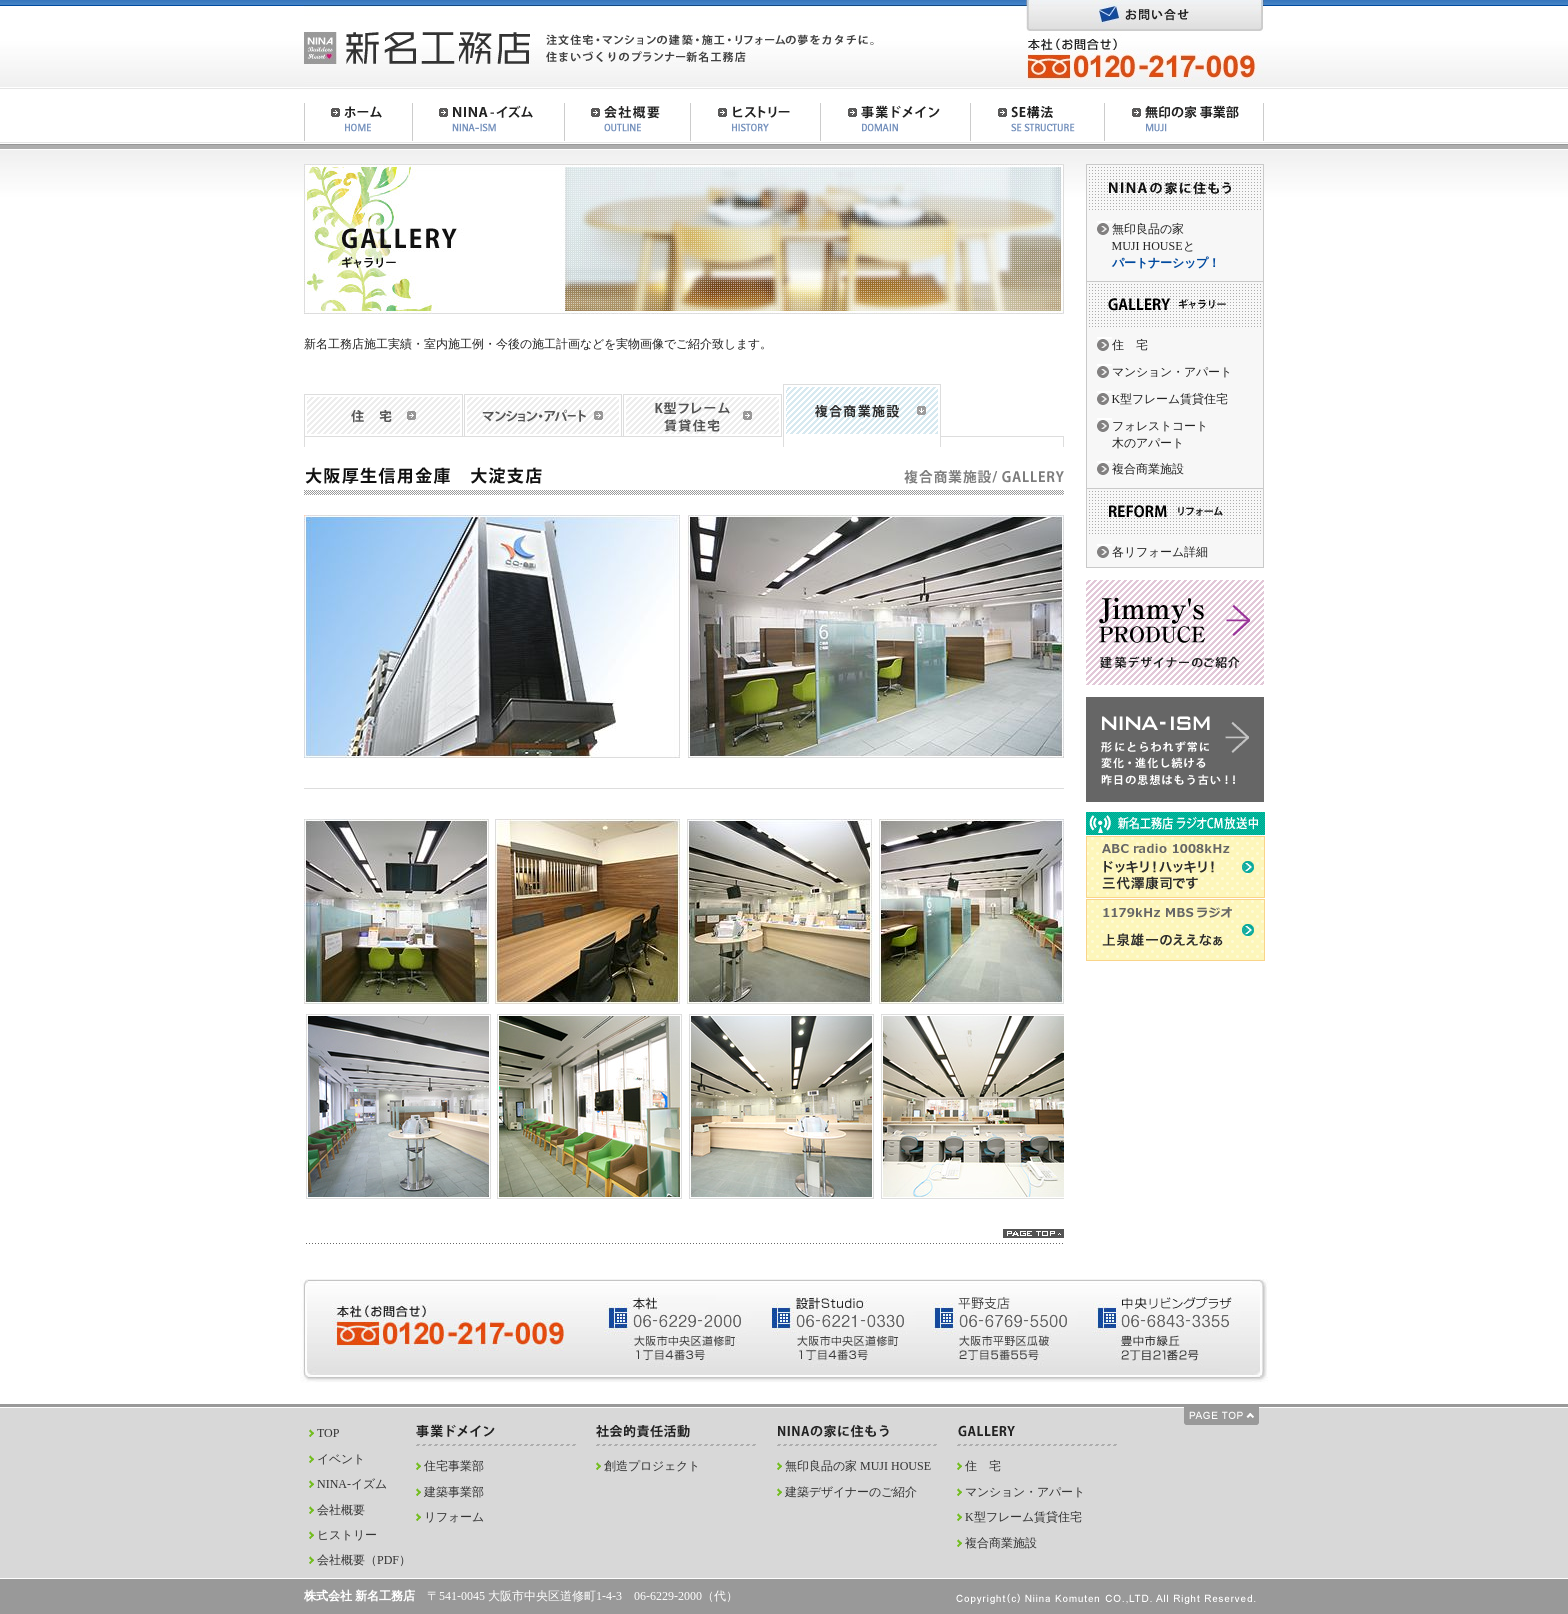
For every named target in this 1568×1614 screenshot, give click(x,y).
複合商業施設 (1148, 469)
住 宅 (1130, 345)
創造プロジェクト (652, 1466)
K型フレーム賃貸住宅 (1170, 399)
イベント (341, 1459)
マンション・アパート (1172, 372)
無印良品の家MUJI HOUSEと (1166, 246)
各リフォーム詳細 (1160, 552)
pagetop (1033, 1234)
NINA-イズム (352, 1484)
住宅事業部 (454, 1466)
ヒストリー (347, 1535)
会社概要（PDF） (364, 1560)
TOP (328, 1433)
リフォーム (454, 1517)
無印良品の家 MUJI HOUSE (858, 1466)
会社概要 (341, 1510)
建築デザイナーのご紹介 (851, 1492)
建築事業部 (454, 1492)
